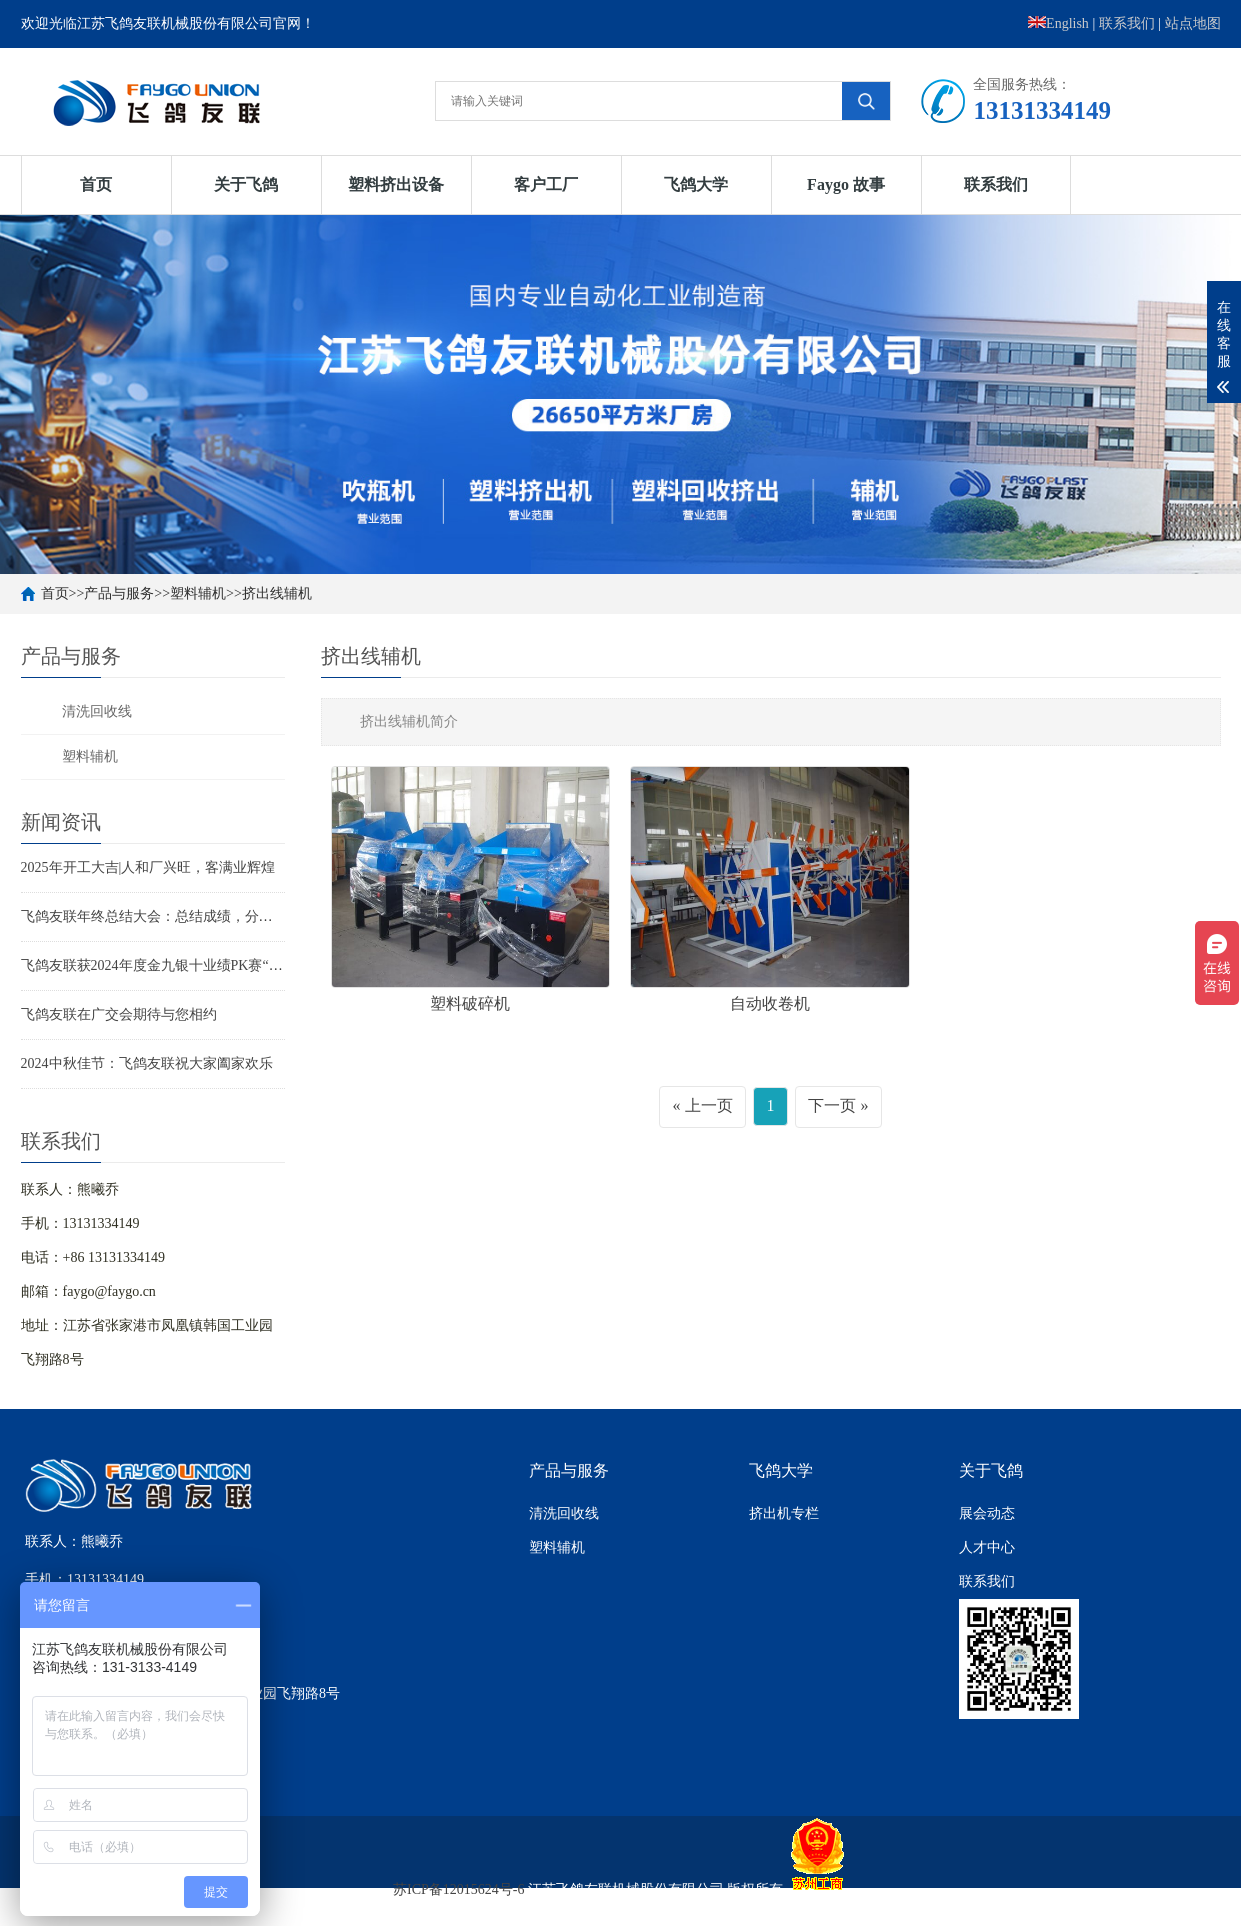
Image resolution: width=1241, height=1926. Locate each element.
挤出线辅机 (277, 593)
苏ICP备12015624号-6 (458, 1889)
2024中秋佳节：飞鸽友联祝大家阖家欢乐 (147, 1063)
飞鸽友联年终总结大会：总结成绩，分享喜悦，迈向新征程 (203, 916)
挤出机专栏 (784, 1513)
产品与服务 (119, 593)
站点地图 (1193, 23)
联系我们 (1127, 23)
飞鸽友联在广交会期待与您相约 (119, 1014)
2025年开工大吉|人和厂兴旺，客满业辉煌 (148, 867)
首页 (96, 184)
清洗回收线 (97, 711)
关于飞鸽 (246, 184)
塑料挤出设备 (396, 184)
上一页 (709, 1105)
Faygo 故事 (846, 184)
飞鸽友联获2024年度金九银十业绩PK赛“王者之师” (176, 965)
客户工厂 (546, 184)
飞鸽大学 (696, 184)
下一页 (832, 1105)
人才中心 (987, 1547)
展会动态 (987, 1513)
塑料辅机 (198, 593)
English (1058, 23)
